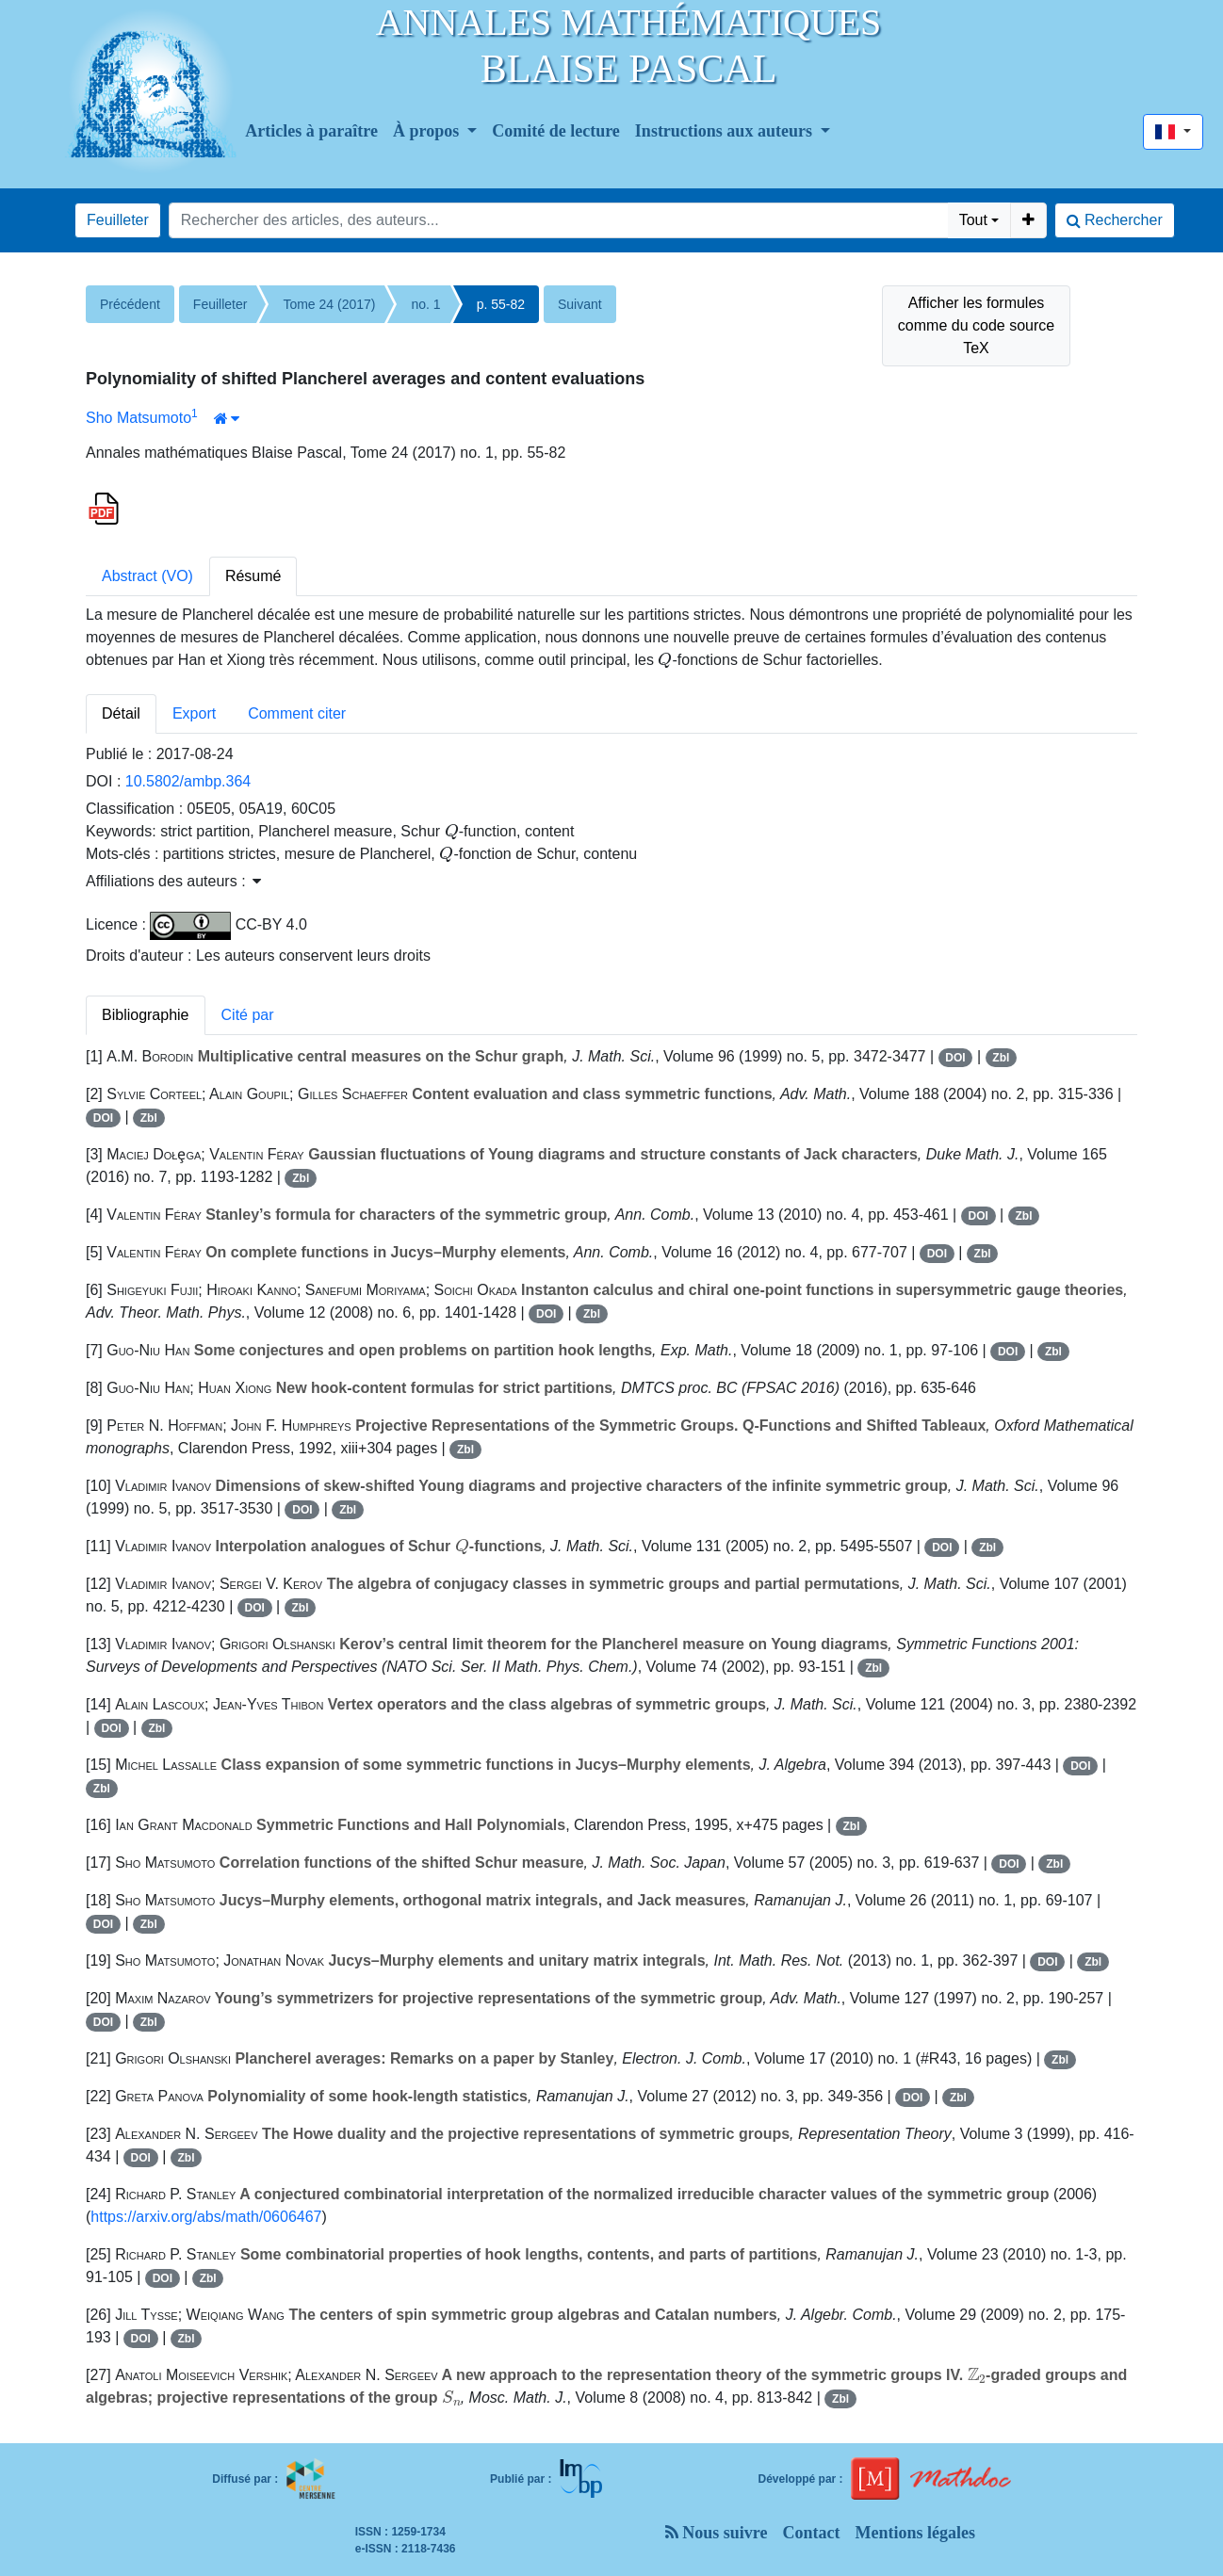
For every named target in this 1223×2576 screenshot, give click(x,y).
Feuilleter (118, 220)
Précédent (130, 304)
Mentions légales (916, 2532)
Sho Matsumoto (138, 418)
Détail (121, 713)
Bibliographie (145, 1015)
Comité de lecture (556, 131)
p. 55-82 (501, 304)
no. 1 (425, 304)
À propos (428, 131)
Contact (811, 2532)
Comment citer (297, 713)
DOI (955, 1057)
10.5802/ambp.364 (188, 781)
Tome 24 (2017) (329, 304)
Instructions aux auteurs (726, 131)
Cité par (247, 1015)
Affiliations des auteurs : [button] (173, 881)
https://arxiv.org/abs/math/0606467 (205, 2217)
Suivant (580, 304)
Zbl (1000, 1057)
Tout (973, 220)
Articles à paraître (311, 131)
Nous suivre (716, 2532)
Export (194, 713)
